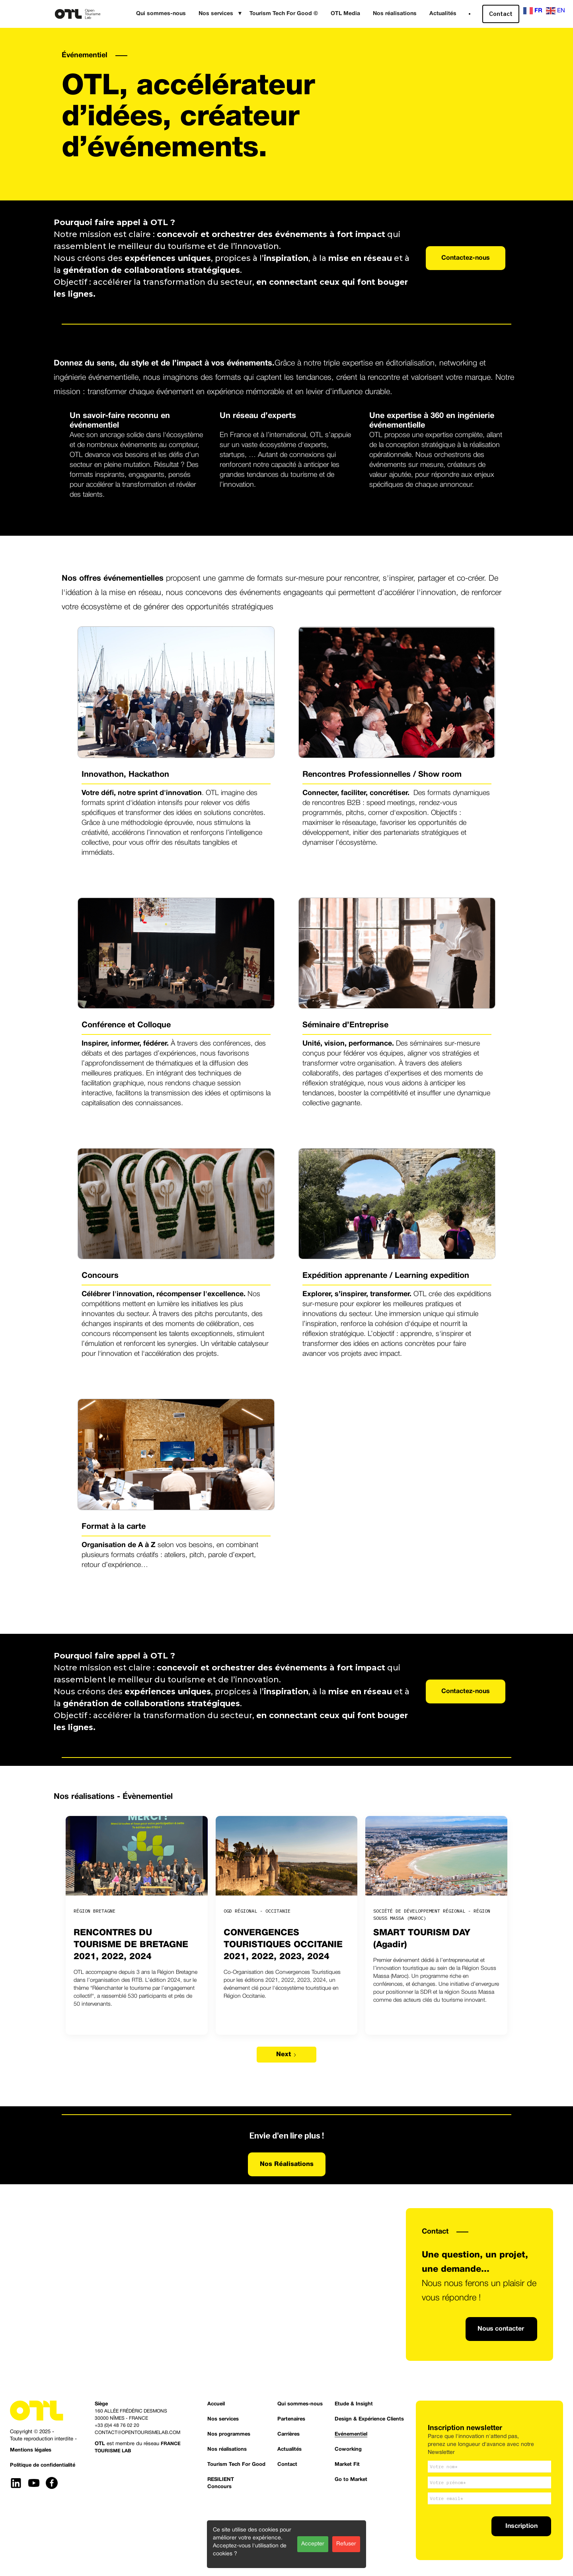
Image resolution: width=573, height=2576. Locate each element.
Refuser (346, 2544)
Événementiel (84, 55)
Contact (501, 13)
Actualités (442, 13)
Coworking (348, 2449)
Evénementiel (351, 2434)
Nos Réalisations (287, 2164)
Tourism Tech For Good (236, 2464)
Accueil (216, 2404)
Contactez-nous (465, 258)
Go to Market (351, 2479)
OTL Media (345, 13)
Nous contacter (500, 2329)
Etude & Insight (354, 2404)
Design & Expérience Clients (369, 2419)
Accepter (312, 2544)
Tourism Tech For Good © (283, 13)
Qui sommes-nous (161, 13)
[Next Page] (286, 2055)
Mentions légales (30, 2450)
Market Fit (347, 2464)
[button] (217, 14)
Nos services (223, 2419)
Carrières (288, 2434)
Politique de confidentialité (42, 2465)
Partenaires (291, 2419)
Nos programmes (228, 2434)
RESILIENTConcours (220, 2483)
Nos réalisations (395, 13)
